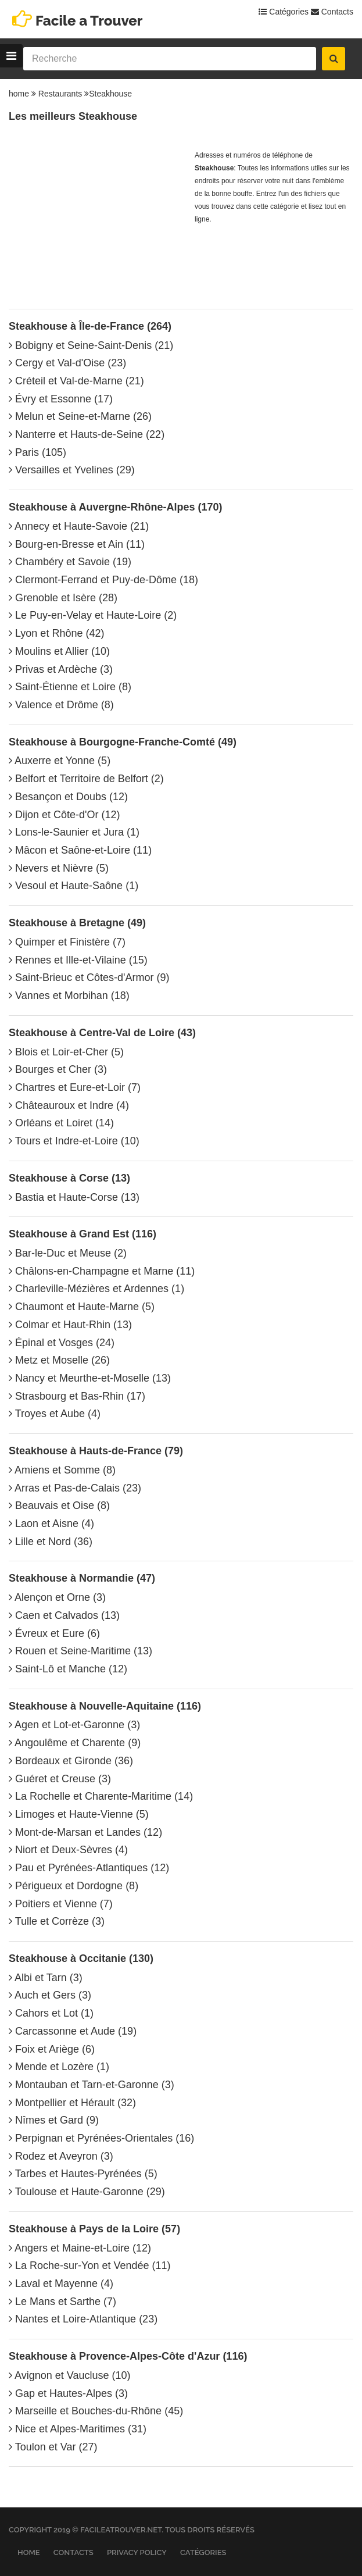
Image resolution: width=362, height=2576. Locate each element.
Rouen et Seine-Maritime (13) (80, 1651)
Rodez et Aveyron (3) (61, 2156)
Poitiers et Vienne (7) (61, 1904)
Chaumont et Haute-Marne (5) (82, 1306)
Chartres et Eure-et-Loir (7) (75, 1087)
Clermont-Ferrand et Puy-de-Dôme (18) (103, 580)
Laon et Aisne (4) (51, 1523)
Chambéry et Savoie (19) (70, 562)
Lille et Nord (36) (50, 1541)
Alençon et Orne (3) (57, 1597)
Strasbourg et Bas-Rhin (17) (77, 1396)
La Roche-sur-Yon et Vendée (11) (90, 2265)
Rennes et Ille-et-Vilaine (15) (78, 960)
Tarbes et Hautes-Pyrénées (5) (83, 2173)
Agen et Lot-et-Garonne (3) (74, 1725)
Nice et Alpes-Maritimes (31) (77, 2429)
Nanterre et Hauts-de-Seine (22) (86, 434)
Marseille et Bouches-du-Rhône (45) (96, 2411)
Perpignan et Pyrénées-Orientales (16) (101, 2138)
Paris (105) (37, 452)
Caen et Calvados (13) (64, 1615)
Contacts (332, 11)
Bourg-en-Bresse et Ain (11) (77, 544)
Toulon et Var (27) (53, 2447)
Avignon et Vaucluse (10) (69, 2375)
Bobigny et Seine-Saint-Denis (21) (91, 345)
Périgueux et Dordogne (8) (73, 1886)
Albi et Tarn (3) (46, 1977)
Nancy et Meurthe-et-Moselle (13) (90, 1378)
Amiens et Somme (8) (62, 1470)
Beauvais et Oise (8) (59, 1505)
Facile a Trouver (88, 20)
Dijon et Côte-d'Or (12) (64, 814)
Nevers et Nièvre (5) (59, 868)
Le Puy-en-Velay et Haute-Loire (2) (93, 615)
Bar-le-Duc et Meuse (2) (68, 1253)
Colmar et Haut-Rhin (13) (70, 1324)
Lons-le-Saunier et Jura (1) (74, 832)
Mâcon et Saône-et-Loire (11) (80, 850)
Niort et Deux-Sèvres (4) (68, 1850)
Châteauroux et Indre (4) (69, 1105)
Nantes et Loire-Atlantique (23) (83, 2319)
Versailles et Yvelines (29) (72, 470)
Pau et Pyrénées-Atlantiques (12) (89, 1868)
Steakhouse (110, 93)
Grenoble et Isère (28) (63, 598)
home (19, 93)
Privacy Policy (137, 2552)
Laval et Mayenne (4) (61, 2283)
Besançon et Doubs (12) (68, 796)
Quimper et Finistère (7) (67, 942)
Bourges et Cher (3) (58, 1069)
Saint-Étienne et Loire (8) (70, 687)
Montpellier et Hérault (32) (72, 2102)
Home (28, 2552)
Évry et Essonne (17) (61, 399)
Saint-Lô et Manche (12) (68, 1669)
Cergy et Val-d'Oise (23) (67, 363)
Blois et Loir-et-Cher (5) (66, 1052)
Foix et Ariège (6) (52, 2049)
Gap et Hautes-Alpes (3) (68, 2393)
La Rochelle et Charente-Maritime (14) (101, 1796)
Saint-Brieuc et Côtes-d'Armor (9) (89, 977)
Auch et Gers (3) (50, 1995)
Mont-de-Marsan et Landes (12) (85, 1832)
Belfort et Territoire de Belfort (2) (86, 778)
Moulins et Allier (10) (59, 651)
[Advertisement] (96, 221)
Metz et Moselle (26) (59, 1360)
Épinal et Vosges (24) (61, 1342)
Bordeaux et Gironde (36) (71, 1761)
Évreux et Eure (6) (54, 1633)
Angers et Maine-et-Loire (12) (80, 2248)
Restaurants (60, 93)
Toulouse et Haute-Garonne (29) (87, 2191)
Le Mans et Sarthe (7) (62, 2301)
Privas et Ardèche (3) (61, 669)
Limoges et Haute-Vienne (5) (79, 1814)
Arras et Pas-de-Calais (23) (75, 1488)
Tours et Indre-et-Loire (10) (74, 1141)
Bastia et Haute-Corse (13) (74, 1197)
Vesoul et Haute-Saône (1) (73, 885)
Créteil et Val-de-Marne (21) (76, 381)
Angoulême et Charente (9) (75, 1743)
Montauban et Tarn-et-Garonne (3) (91, 2084)
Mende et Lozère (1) (59, 2066)
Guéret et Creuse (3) (60, 1779)
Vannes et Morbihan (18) (69, 995)
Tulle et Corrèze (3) (57, 1921)
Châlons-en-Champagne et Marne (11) (102, 1271)
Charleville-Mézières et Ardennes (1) (96, 1288)
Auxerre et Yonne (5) (59, 760)
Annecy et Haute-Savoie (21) (79, 526)
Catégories (284, 11)
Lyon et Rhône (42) (56, 633)
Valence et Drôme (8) (61, 705)
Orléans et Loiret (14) (61, 1123)
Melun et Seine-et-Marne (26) (80, 416)
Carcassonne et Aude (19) (73, 2031)
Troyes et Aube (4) (55, 1413)
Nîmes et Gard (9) (54, 2120)
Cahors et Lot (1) (51, 2013)
